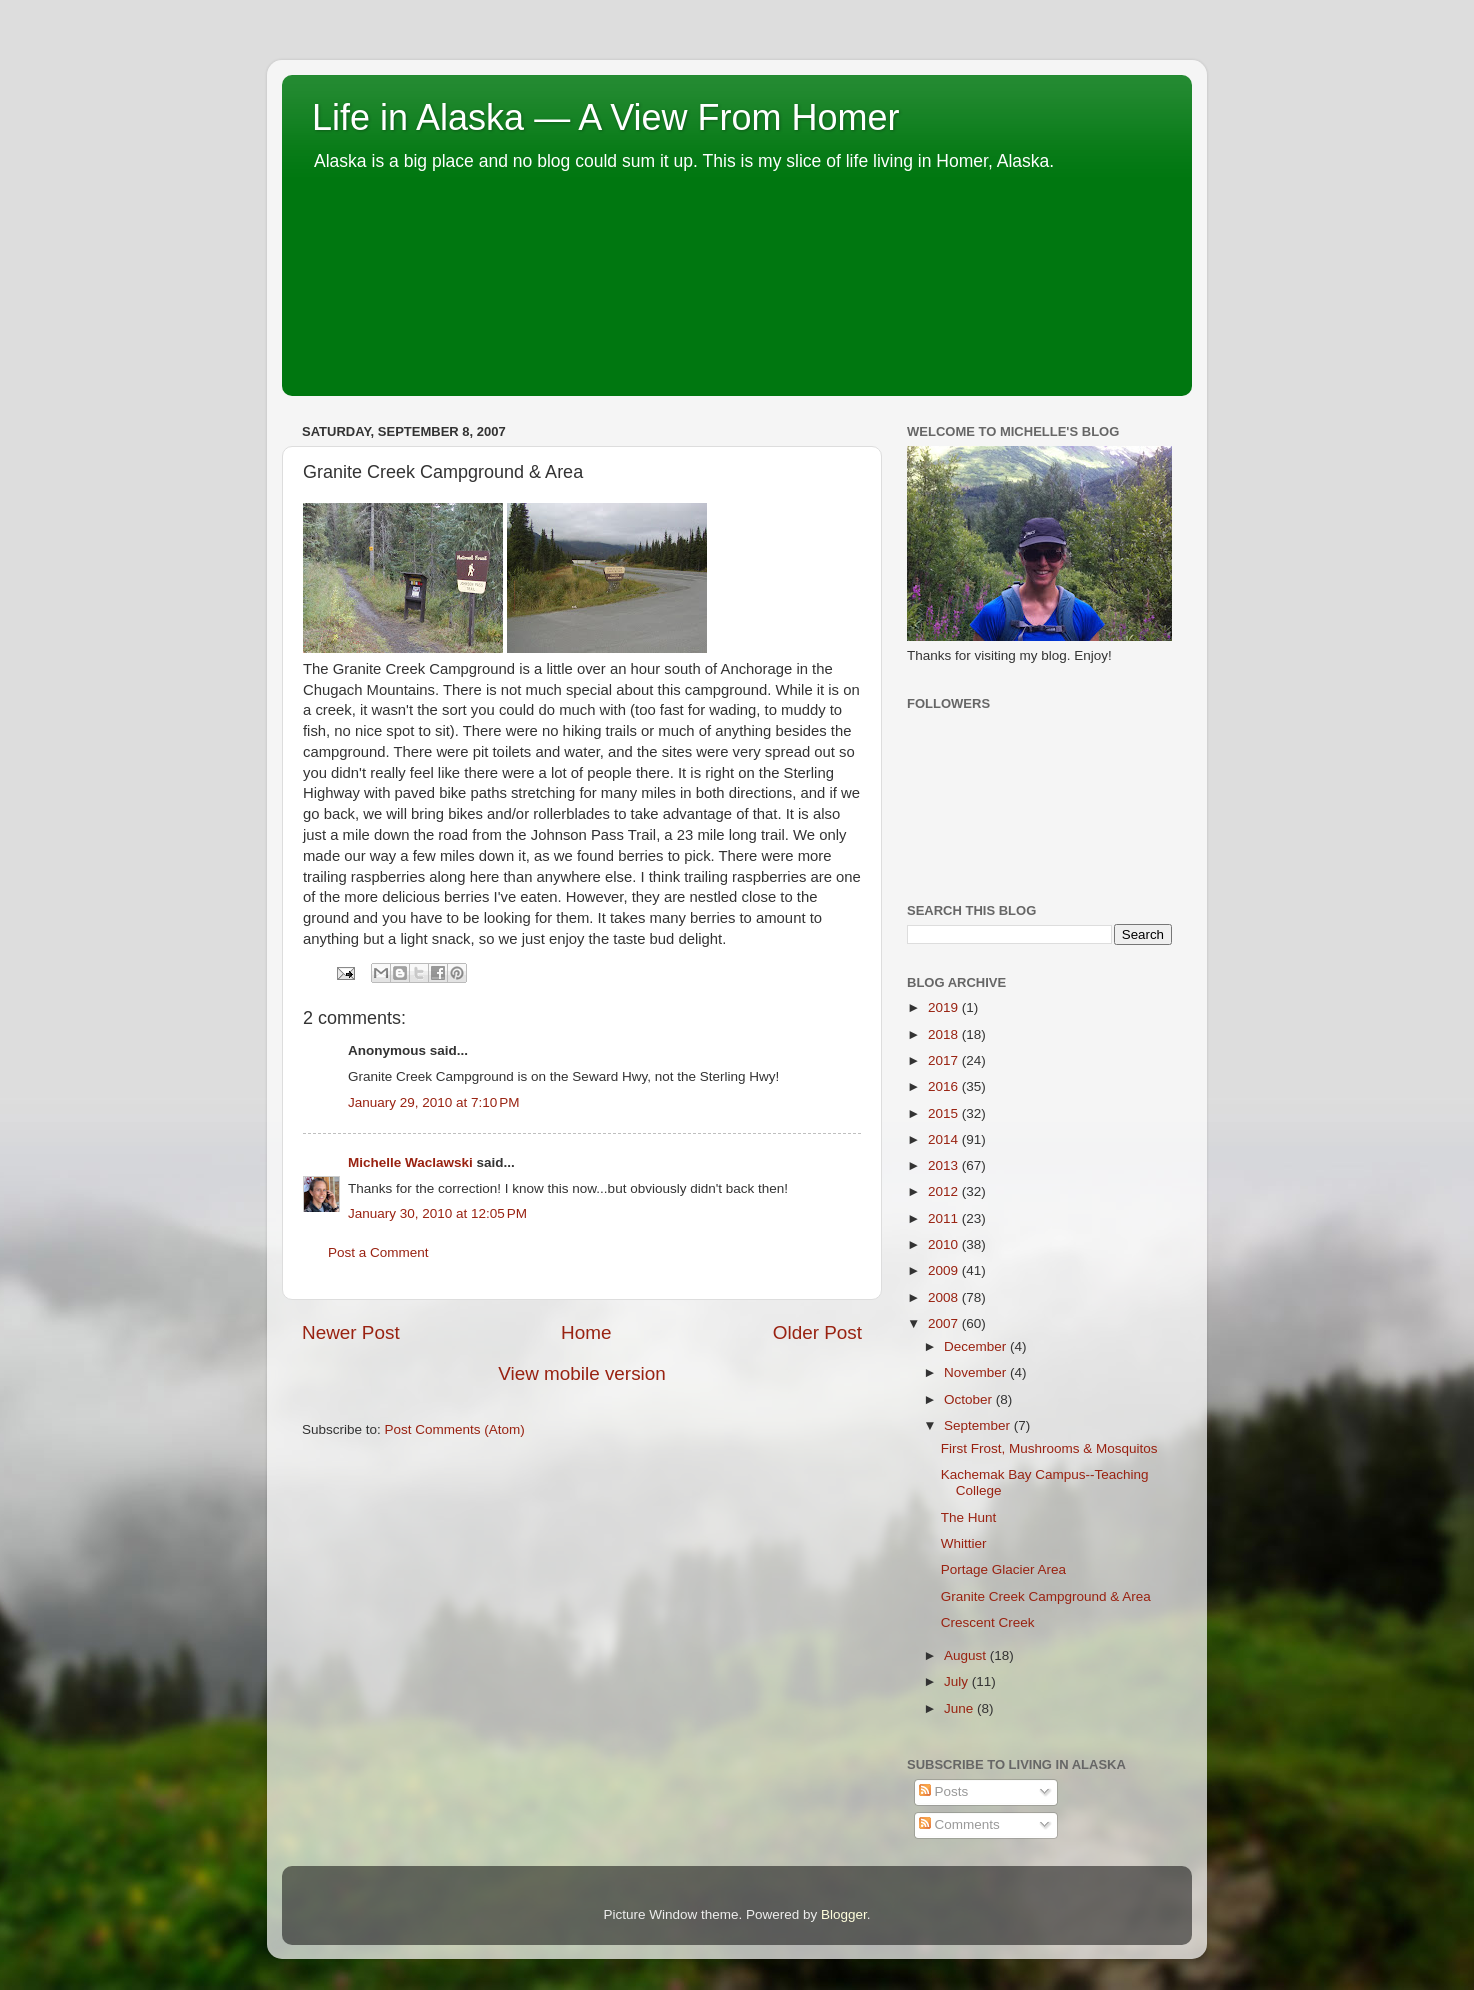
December (977, 1346)
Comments (959, 1824)
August (967, 1655)
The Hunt (969, 1517)
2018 (945, 1034)
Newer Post (351, 1332)
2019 (945, 1007)
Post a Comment (378, 1252)
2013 (945, 1165)
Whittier (964, 1543)
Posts (944, 1791)
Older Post (817, 1332)
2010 (945, 1244)
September (979, 1425)
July (958, 1681)
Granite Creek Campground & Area (1046, 1596)
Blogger (844, 1914)
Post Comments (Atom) (455, 1429)
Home (586, 1332)
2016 (945, 1086)
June (960, 1708)
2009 (945, 1270)
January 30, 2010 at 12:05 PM (437, 1213)
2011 (945, 1218)
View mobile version (582, 1373)
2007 (945, 1323)
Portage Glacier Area (1003, 1569)
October (970, 1399)
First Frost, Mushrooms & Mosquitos (1049, 1448)
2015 (945, 1113)
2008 (945, 1297)
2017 (945, 1060)
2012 (945, 1191)
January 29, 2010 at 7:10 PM (434, 1102)
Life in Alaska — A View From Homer (606, 117)
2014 (945, 1139)
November (977, 1372)
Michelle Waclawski (410, 1162)
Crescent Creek (988, 1622)
